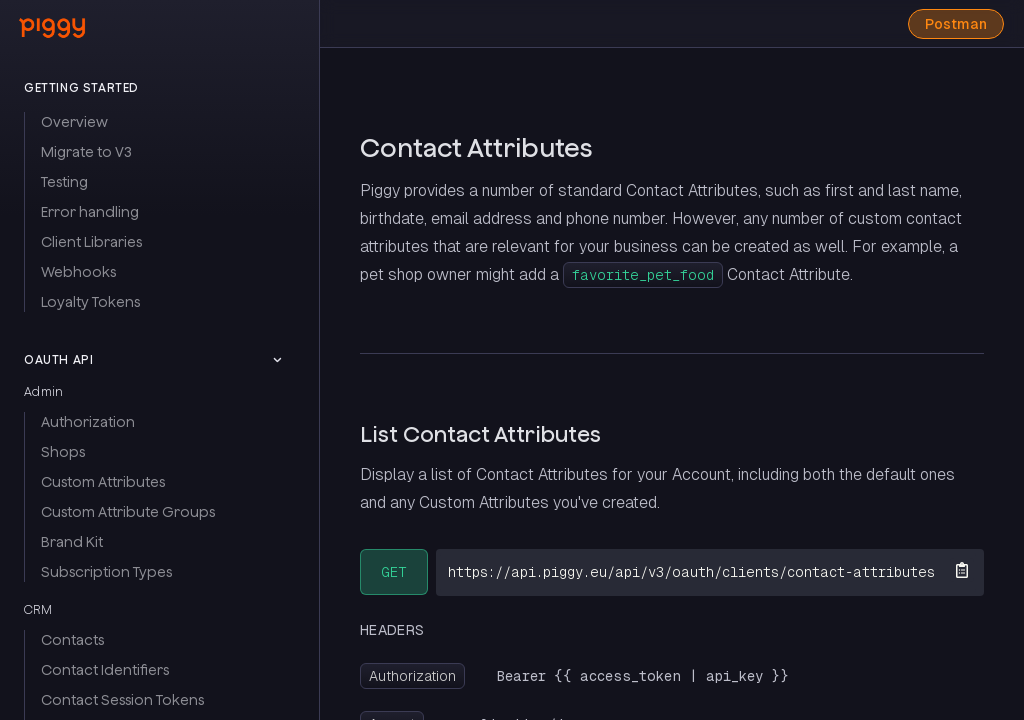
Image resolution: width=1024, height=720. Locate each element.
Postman (956, 24)
